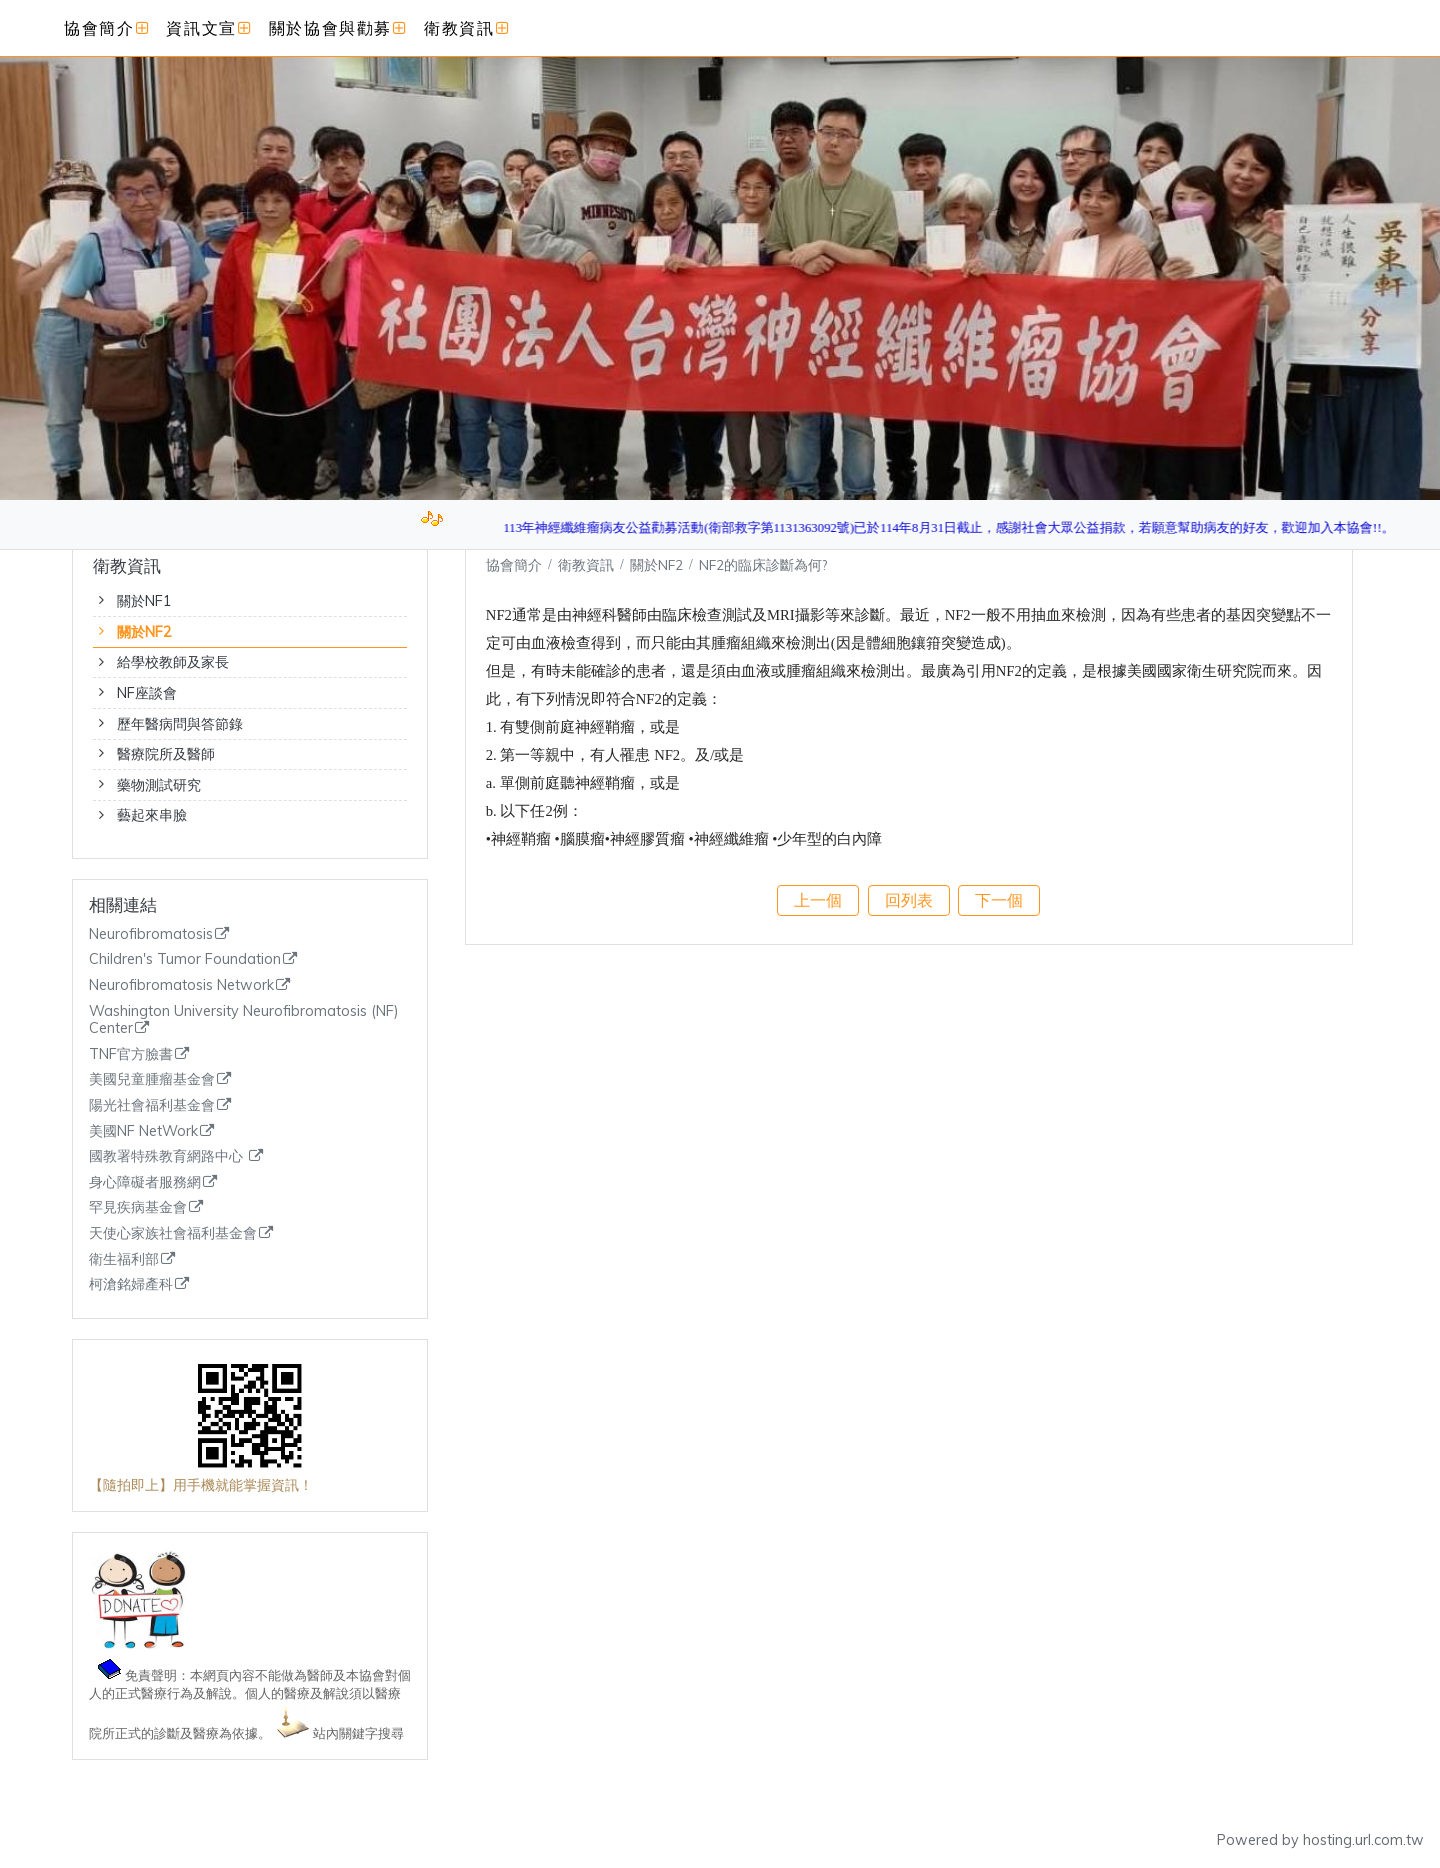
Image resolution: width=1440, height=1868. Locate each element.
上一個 (818, 900)
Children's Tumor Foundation (185, 959)
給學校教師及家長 (173, 662)
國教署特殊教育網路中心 (168, 1156)
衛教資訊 (588, 564)
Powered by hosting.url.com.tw (1320, 1840)
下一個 (999, 900)
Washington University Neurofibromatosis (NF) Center (244, 1020)
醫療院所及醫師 (166, 754)
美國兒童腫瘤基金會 (152, 1079)
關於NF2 (144, 632)
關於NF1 (144, 601)
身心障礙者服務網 (145, 1182)
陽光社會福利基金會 (152, 1105)
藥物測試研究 (159, 785)
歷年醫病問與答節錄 (180, 724)
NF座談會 (147, 693)
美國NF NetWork (143, 1131)
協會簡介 (514, 564)
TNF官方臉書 (131, 1054)
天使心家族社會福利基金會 (173, 1233)
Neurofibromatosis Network (181, 985)
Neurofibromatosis (151, 934)
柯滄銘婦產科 (131, 1284)
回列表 (909, 900)
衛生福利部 (124, 1259)
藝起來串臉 (152, 815)
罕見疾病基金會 (138, 1207)
